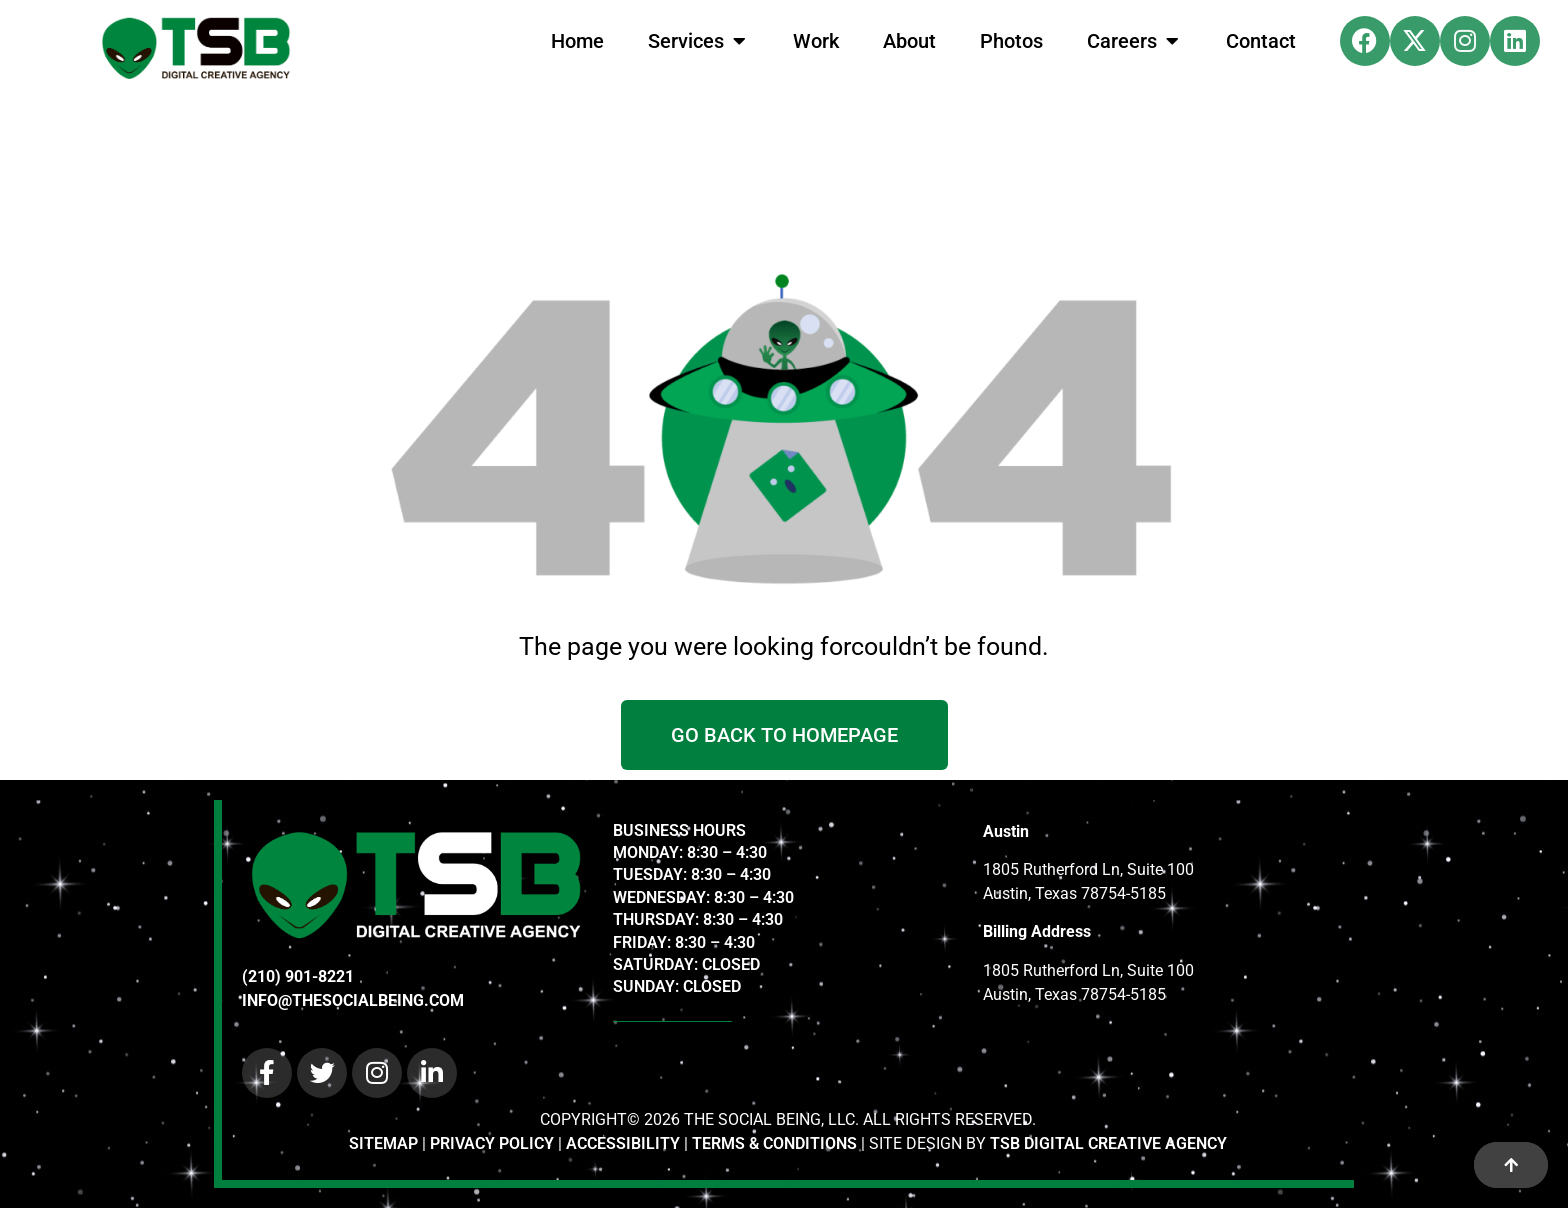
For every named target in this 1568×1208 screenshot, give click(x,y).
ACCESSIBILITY (623, 1143)
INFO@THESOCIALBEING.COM (353, 1000)
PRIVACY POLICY (492, 1143)
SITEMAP (383, 1143)
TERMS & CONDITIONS (774, 1143)
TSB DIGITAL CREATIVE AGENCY (1108, 1143)
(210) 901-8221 (298, 976)
